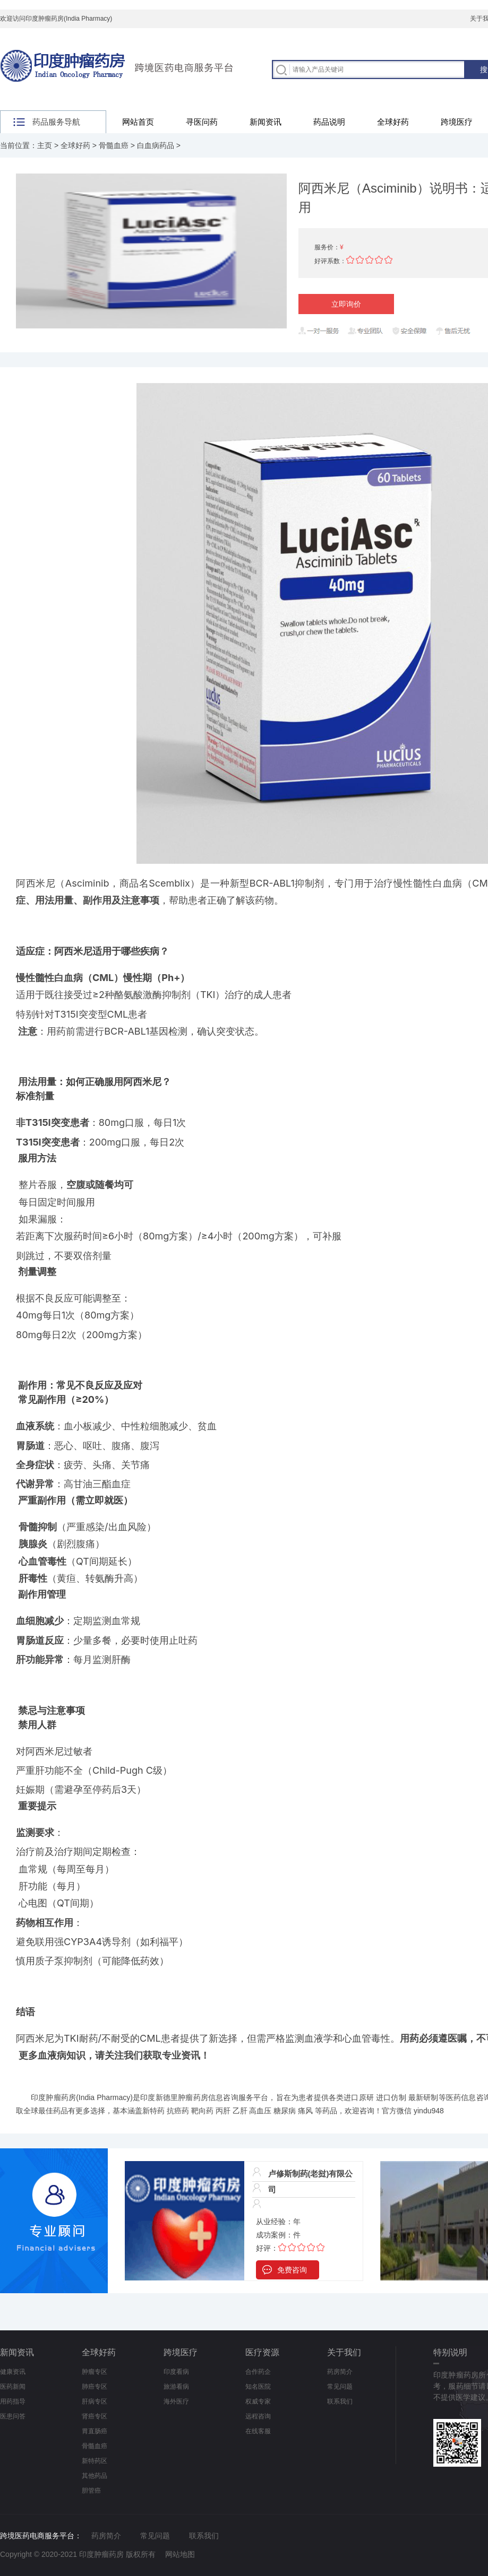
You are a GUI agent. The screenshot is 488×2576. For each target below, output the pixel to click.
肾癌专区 (94, 2416)
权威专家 (258, 2401)
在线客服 (258, 2431)
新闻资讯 (265, 121)
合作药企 (258, 2371)
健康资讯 (12, 2371)
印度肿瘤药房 (53, 2097)
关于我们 (344, 2352)
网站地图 (180, 2554)
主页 (44, 145)
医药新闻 (12, 2386)
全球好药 (393, 121)
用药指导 (12, 2401)
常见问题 (340, 2386)
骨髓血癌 (114, 145)
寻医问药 (202, 121)
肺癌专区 (94, 2386)
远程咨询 (258, 2416)
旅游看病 (176, 2386)
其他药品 (94, 2475)
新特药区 (94, 2461)
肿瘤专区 (94, 2371)
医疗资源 (262, 2352)
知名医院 (258, 2386)
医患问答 (12, 2416)
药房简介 (340, 2371)
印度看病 (176, 2371)
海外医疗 (176, 2401)
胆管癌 (91, 2490)
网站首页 (138, 121)
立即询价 (346, 304)
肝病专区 (94, 2401)
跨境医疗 (181, 2352)
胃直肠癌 (94, 2431)
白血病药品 (155, 145)
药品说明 (329, 121)
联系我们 (340, 2401)
